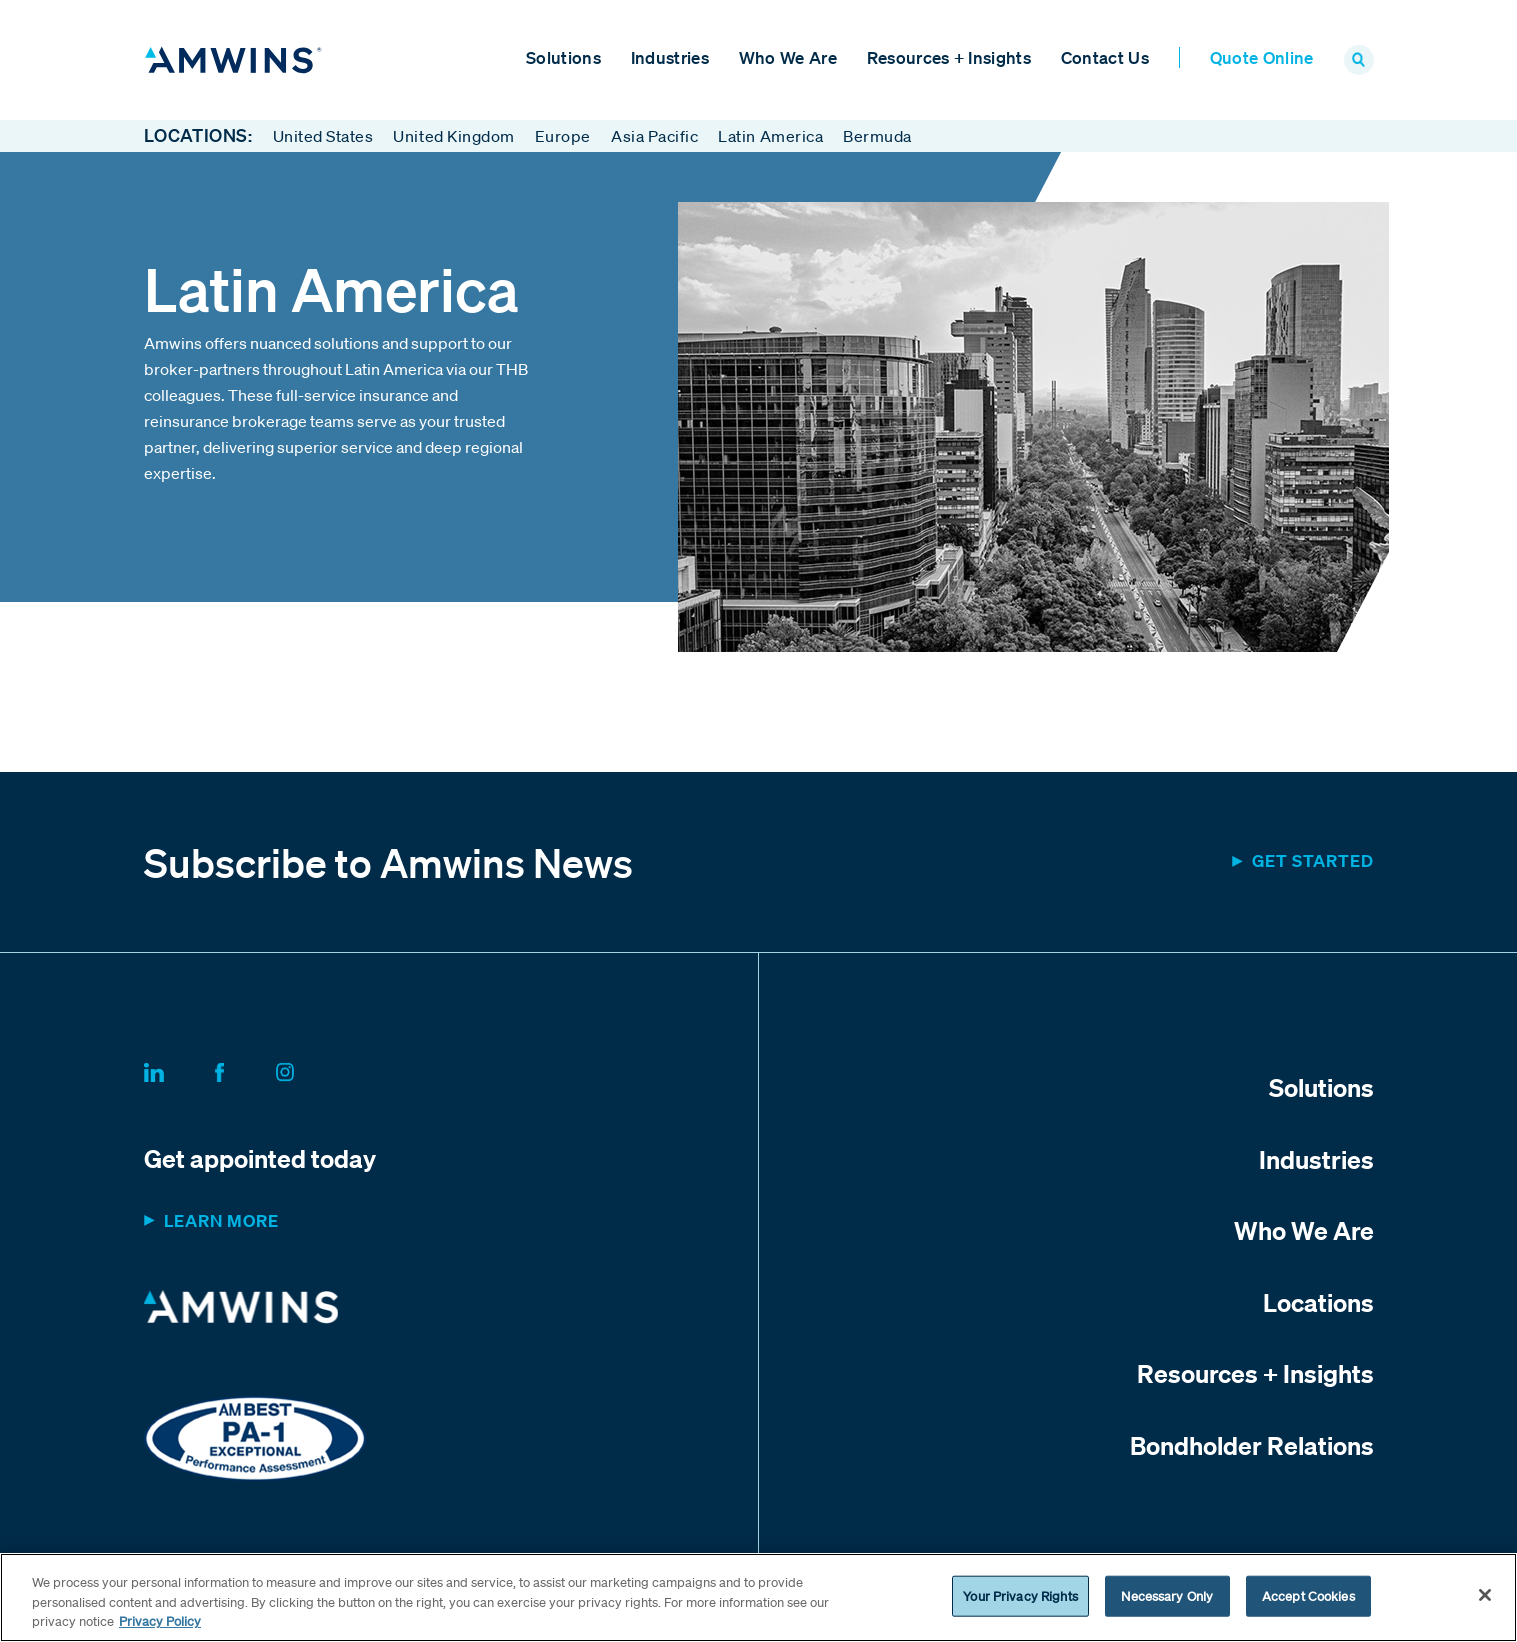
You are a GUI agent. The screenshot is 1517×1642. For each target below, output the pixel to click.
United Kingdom (453, 136)
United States (323, 136)
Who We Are (788, 57)
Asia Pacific (654, 136)
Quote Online (1262, 57)
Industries (670, 57)
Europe (563, 136)
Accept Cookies (1308, 1595)
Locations (1318, 1302)
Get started (1313, 861)
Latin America (770, 136)
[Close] (1485, 1595)
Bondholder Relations (1252, 1445)
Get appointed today (260, 1159)
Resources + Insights (949, 57)
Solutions (563, 57)
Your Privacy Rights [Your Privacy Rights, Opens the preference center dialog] (1020, 1595)
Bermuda (877, 136)
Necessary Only (1167, 1595)
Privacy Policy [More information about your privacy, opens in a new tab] (160, 1621)
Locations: (198, 136)
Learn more (221, 1221)
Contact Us (1105, 57)
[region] (758, 1597)
